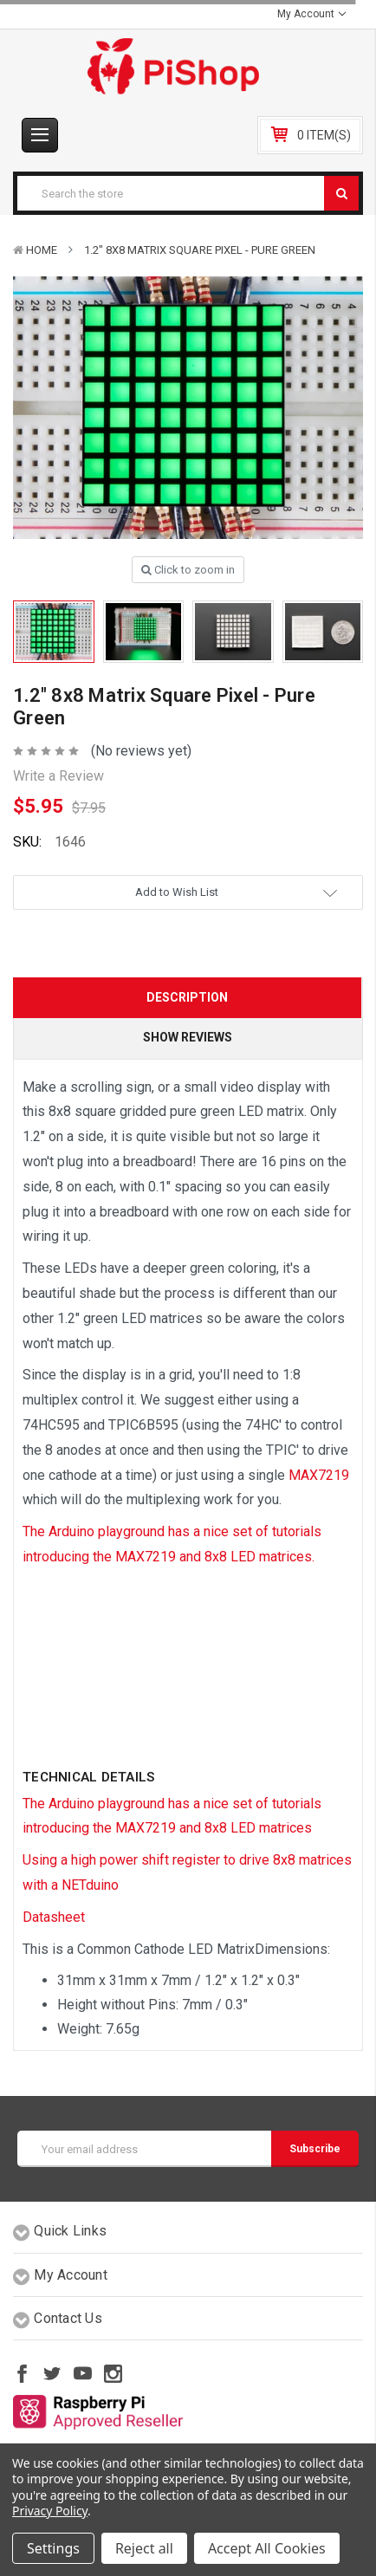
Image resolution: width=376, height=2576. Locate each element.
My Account (311, 14)
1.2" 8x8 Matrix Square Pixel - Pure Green (199, 249)
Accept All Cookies (267, 2548)
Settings (53, 2548)
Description (187, 997)
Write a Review (58, 776)
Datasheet (54, 1917)
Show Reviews (187, 1037)
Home (41, 249)
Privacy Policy (50, 2510)
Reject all (144, 2548)
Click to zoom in (188, 569)
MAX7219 (318, 1475)
